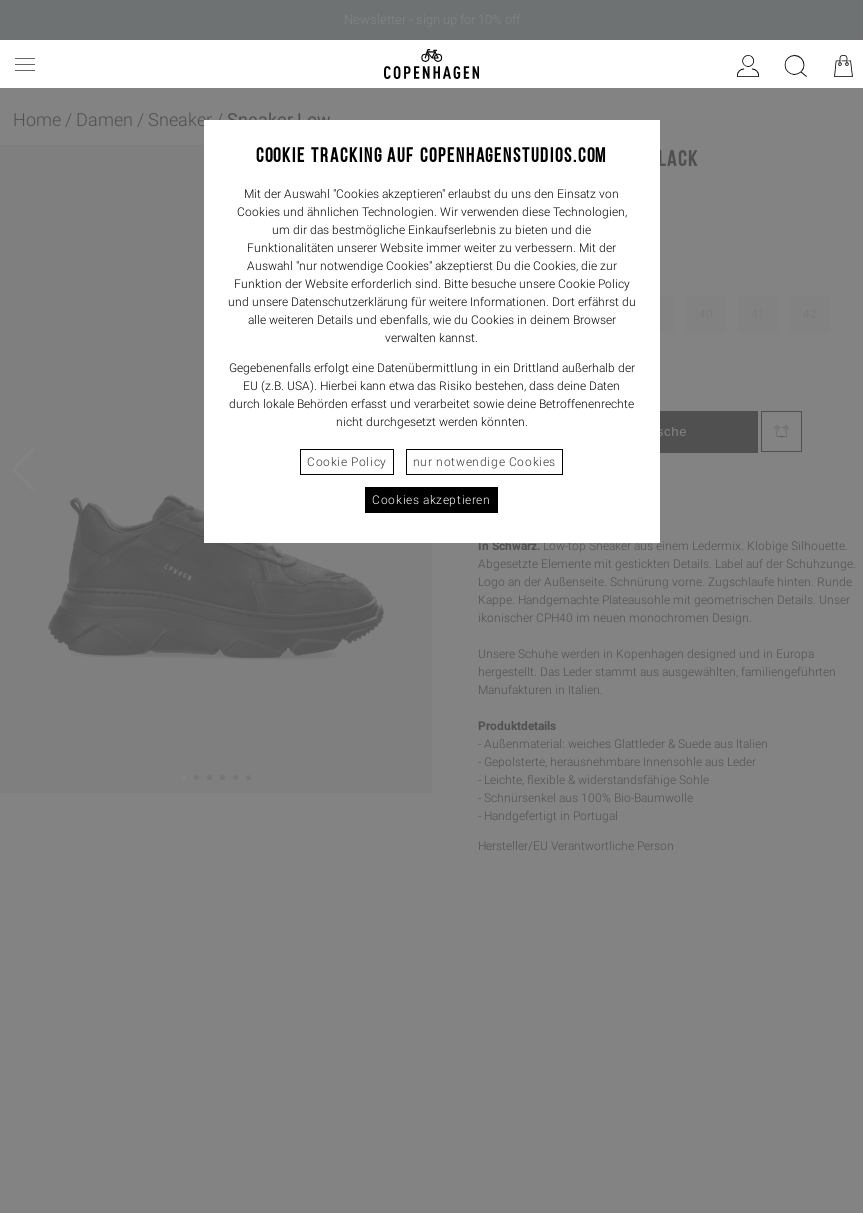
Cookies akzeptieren (431, 500)
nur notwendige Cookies (484, 462)
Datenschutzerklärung (349, 302)
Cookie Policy (347, 462)
